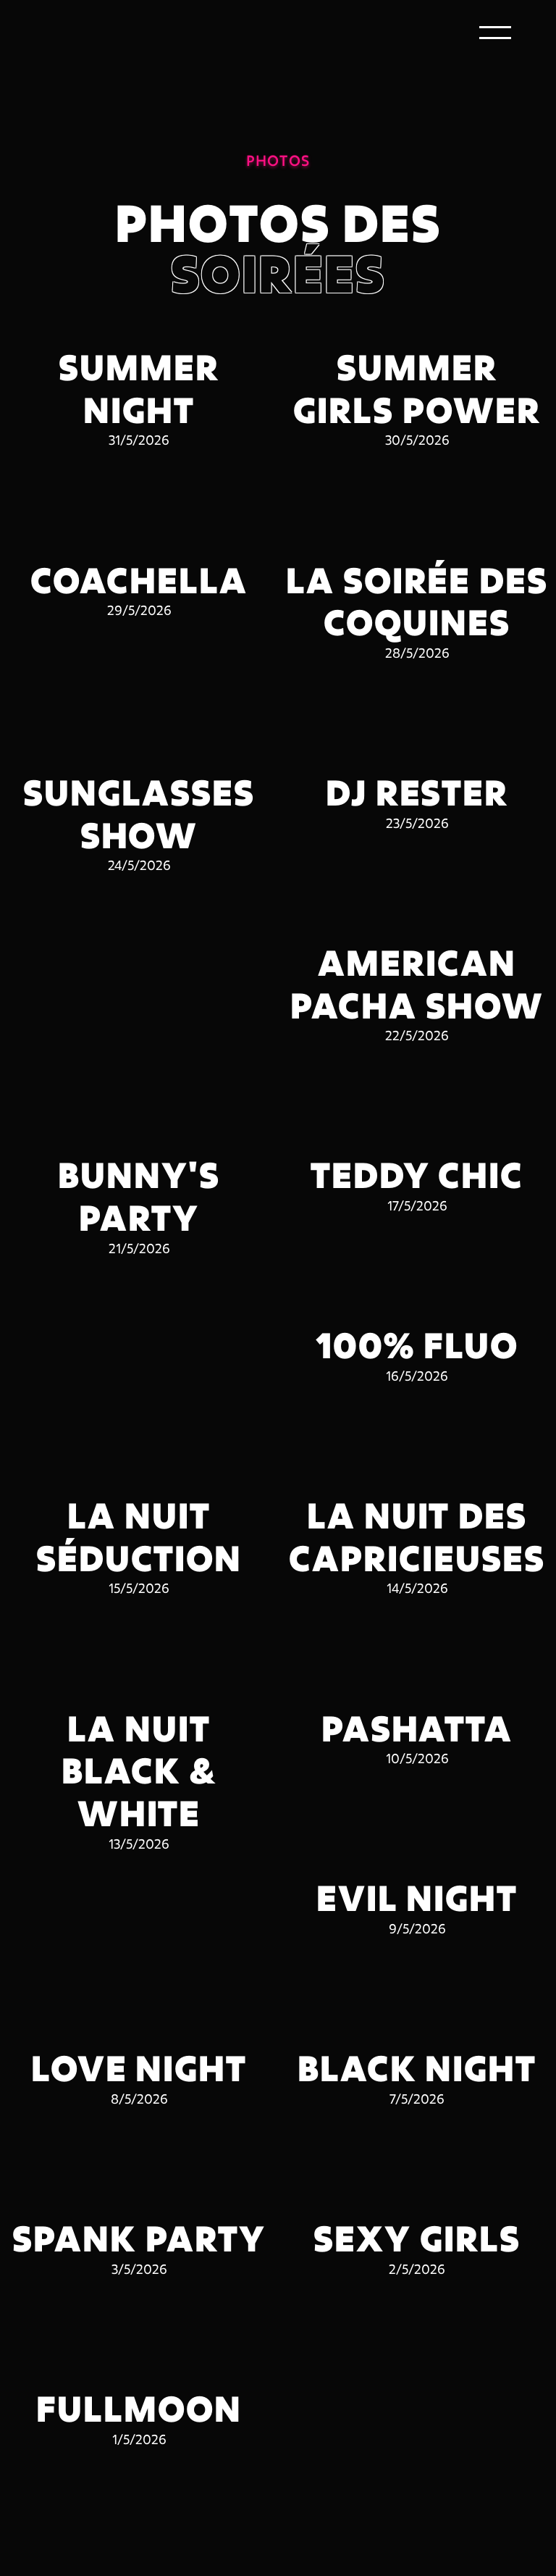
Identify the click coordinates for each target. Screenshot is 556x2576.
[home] (95, 32)
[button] (495, 32)
